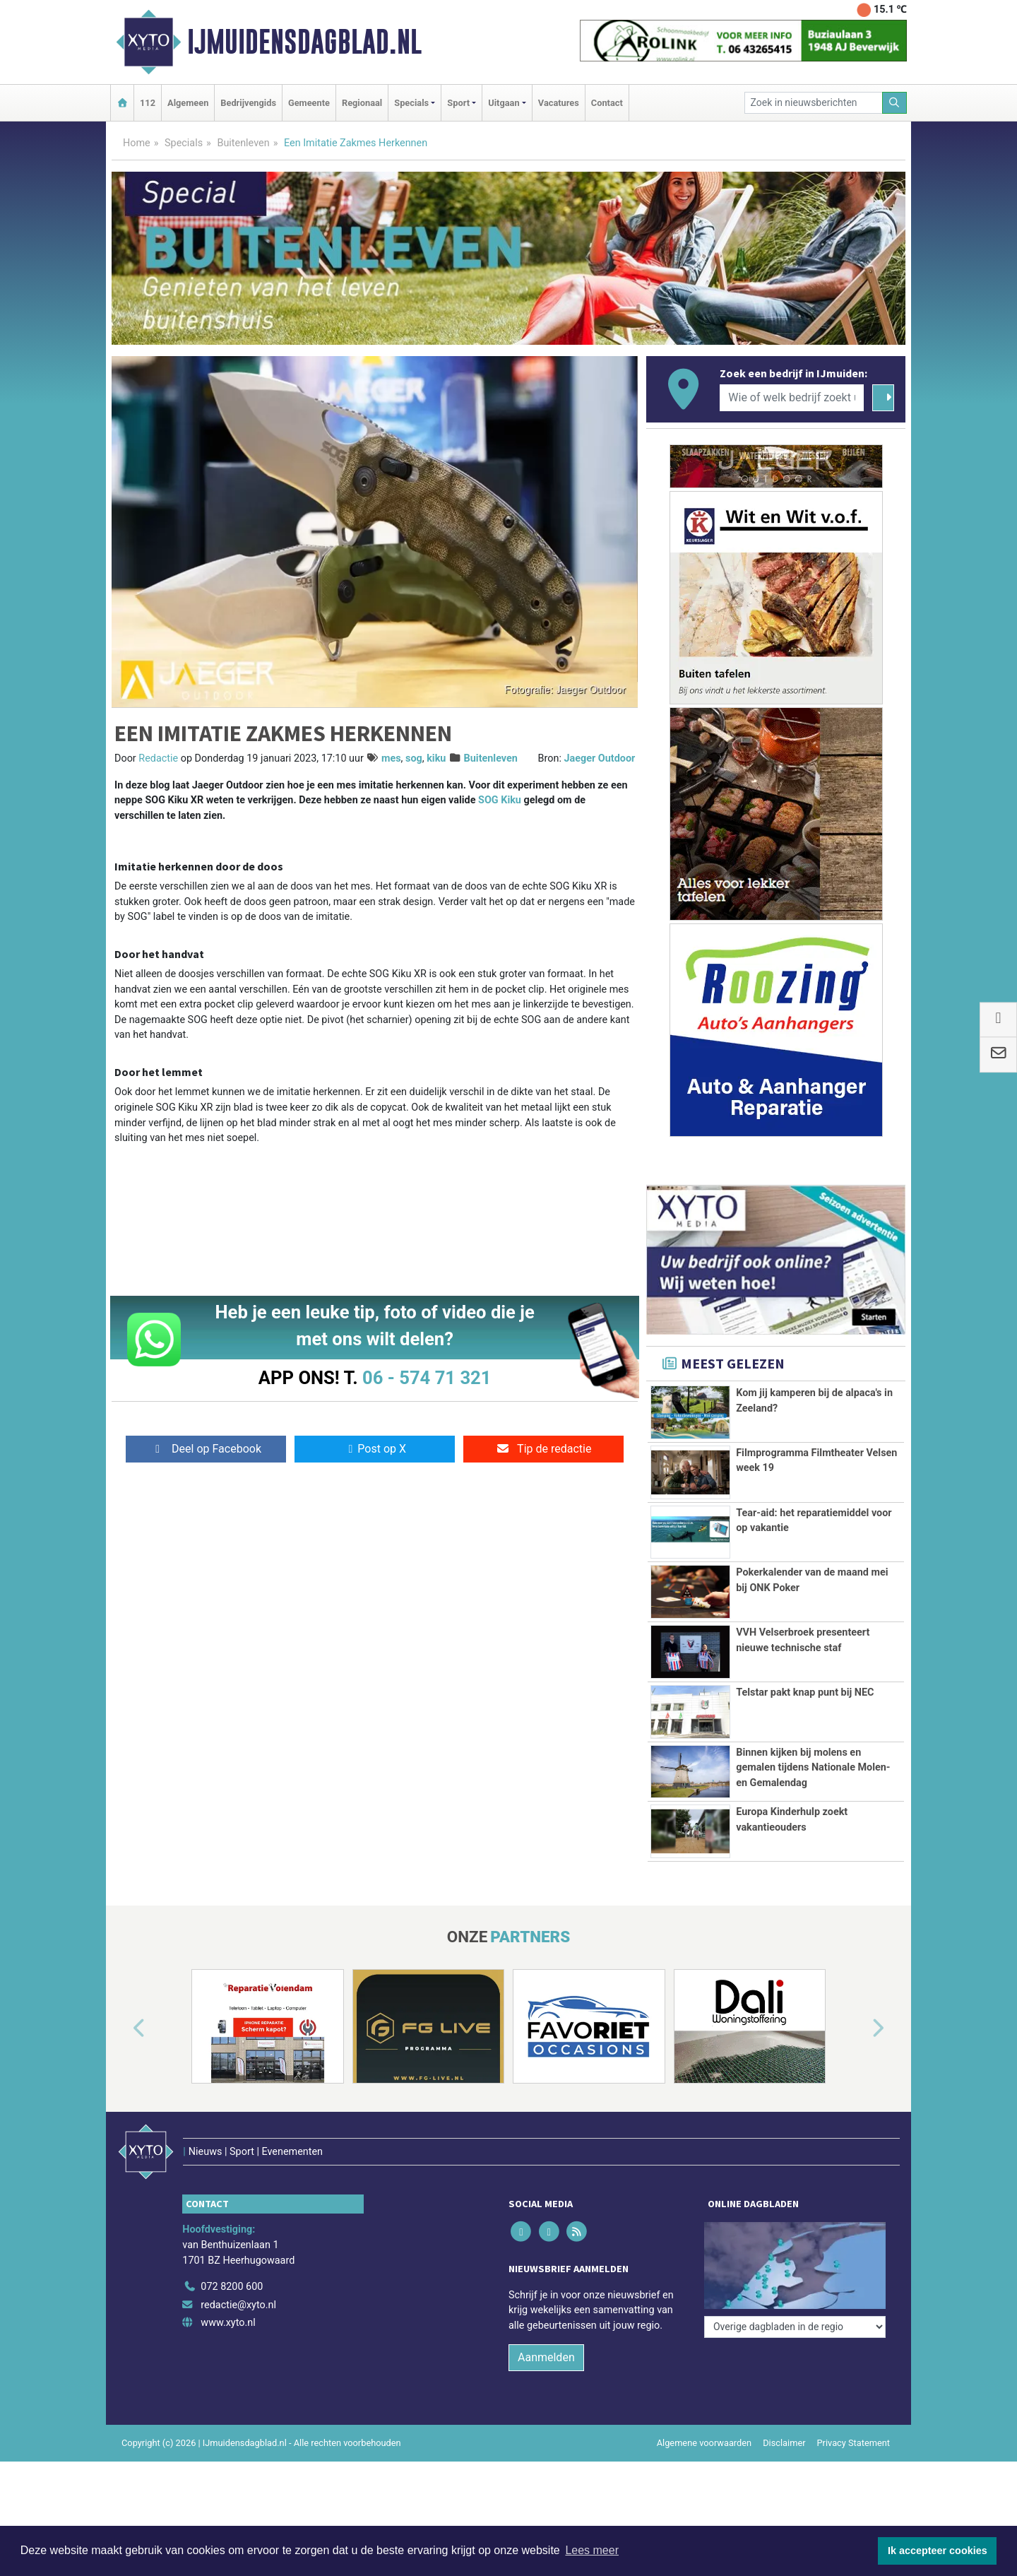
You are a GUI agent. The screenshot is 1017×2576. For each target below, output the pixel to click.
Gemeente (309, 103)
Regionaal (362, 103)
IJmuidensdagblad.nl (304, 41)
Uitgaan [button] (503, 103)
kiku (436, 758)
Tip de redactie (543, 1448)
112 (147, 103)
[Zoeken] (895, 103)
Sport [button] (458, 103)
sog (413, 758)
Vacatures (558, 103)
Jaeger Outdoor (600, 758)
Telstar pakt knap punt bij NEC (805, 1692)
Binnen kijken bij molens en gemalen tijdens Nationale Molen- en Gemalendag (813, 1768)
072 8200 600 (232, 2287)
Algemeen (187, 103)
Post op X (374, 1448)
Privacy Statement (854, 2443)
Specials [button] (411, 103)
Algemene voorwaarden (704, 2443)
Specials (184, 143)
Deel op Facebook (205, 1448)
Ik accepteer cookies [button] (937, 2550)
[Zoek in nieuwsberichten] (813, 103)
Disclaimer (784, 2443)
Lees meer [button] (592, 2550)
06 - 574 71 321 (426, 1377)
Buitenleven (243, 143)
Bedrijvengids (248, 103)
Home (136, 143)
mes (391, 758)
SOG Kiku (499, 800)
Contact (607, 103)
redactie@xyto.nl (238, 2305)
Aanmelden (546, 2357)
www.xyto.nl (228, 2323)
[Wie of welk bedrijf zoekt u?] (792, 397)
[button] (123, 2029)
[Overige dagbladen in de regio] (795, 2327)
